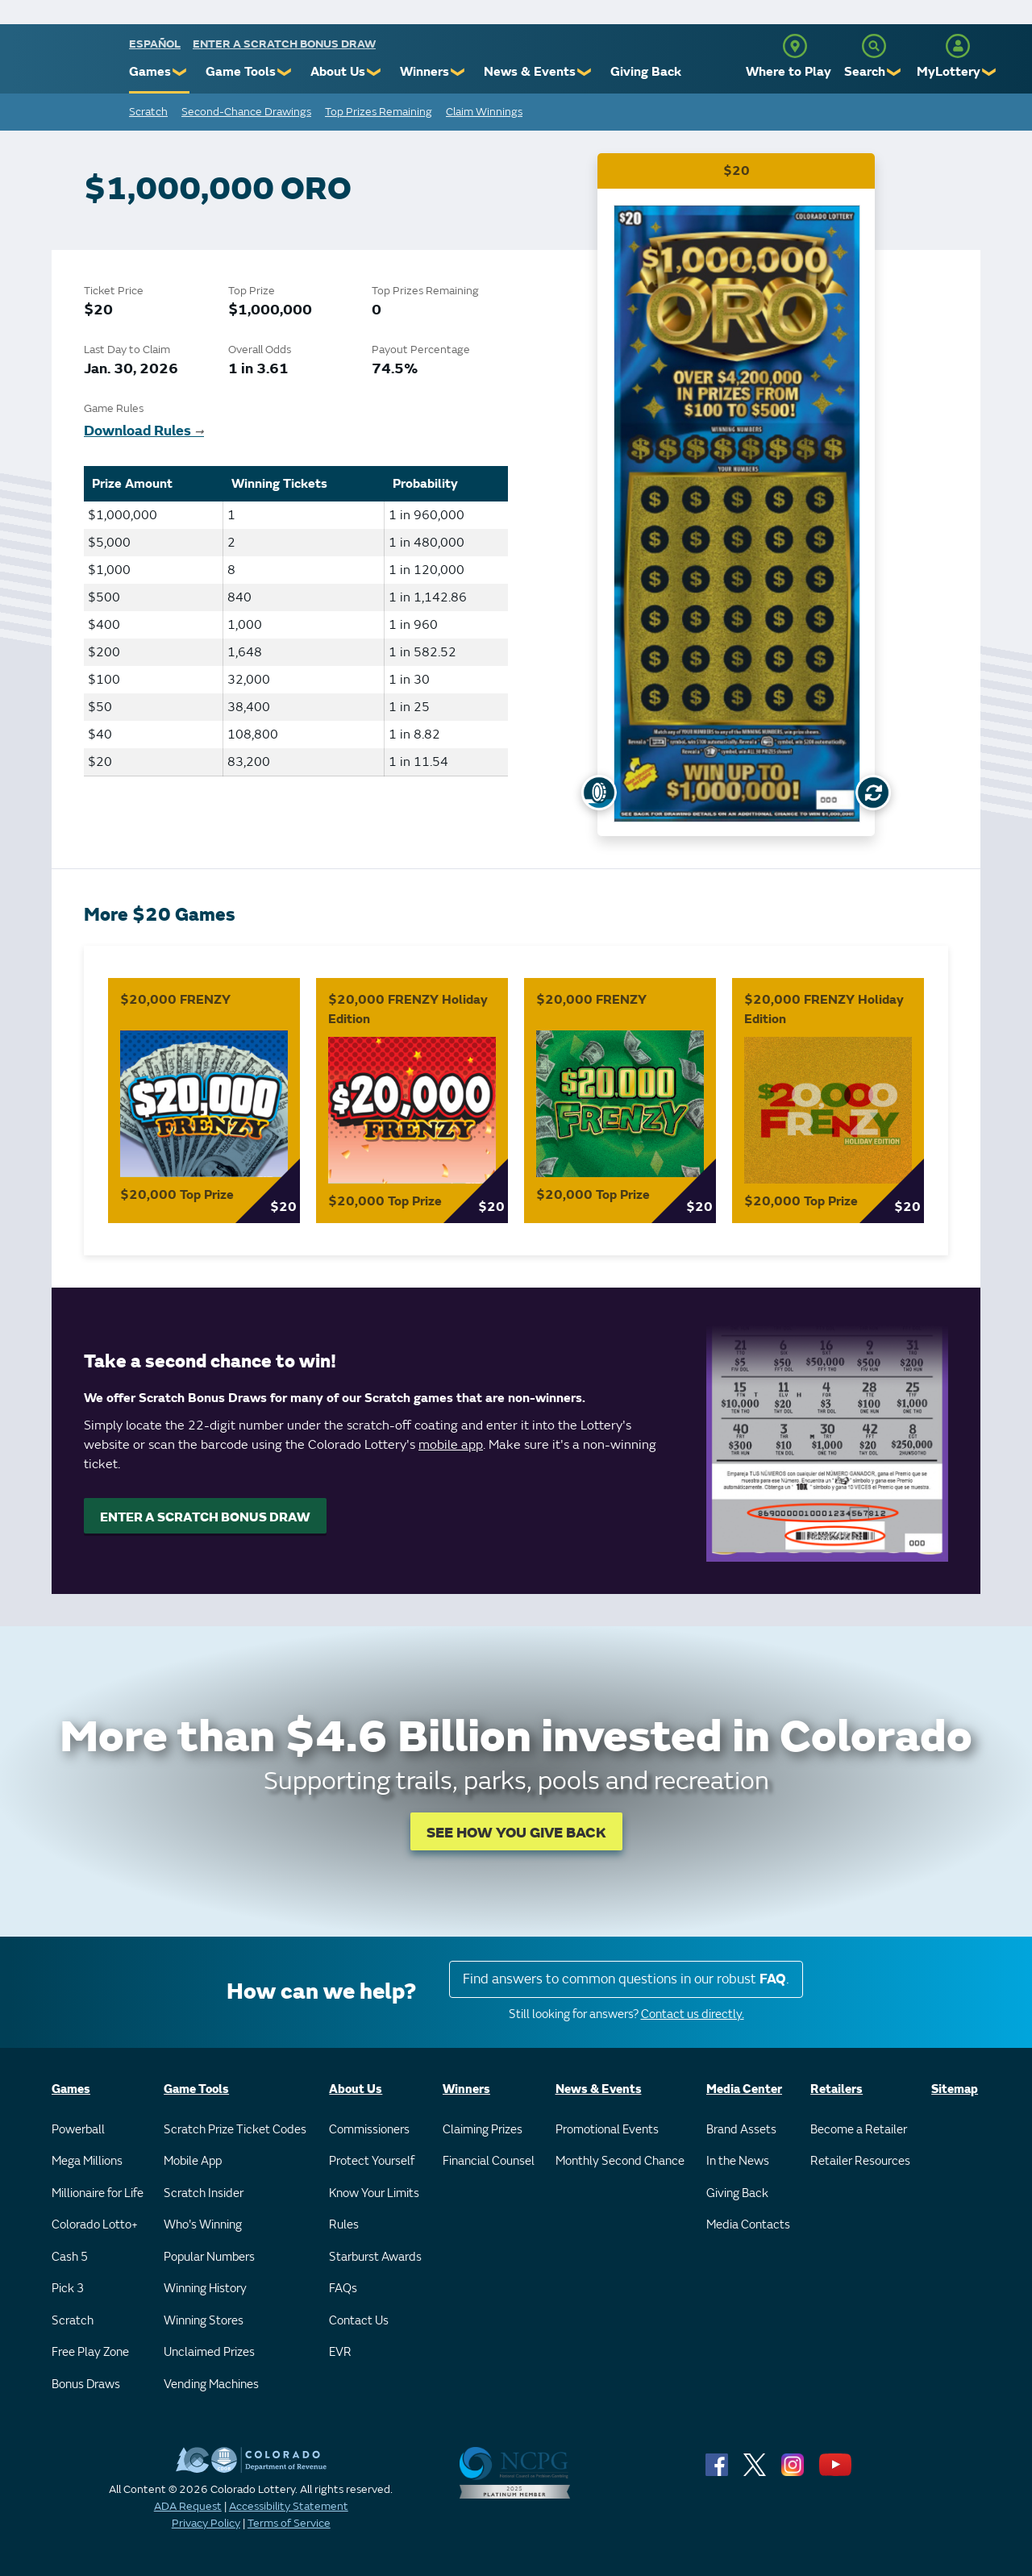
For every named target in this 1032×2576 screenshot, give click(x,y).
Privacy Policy (206, 2523)
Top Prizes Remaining (378, 112)
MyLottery (948, 72)
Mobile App (193, 2161)
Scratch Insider (203, 2193)
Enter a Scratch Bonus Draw (284, 44)
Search (864, 72)
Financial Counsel (489, 2161)
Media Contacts (748, 2225)
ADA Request (188, 2506)
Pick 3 (68, 2288)
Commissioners (369, 2129)
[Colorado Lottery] (66, 63)
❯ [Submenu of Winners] (458, 72)
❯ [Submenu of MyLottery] (990, 72)
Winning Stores (203, 2320)
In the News (737, 2161)
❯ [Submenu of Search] (894, 72)
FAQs (343, 2288)
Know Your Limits (374, 2193)
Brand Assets (741, 2129)
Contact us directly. (692, 2014)
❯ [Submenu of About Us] (374, 72)
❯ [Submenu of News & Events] (585, 72)
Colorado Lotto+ (95, 2225)
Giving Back (645, 72)
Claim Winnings (484, 112)
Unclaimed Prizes (209, 2352)
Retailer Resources (860, 2161)
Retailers (836, 2089)
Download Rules (144, 431)
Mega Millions (87, 2161)
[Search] (874, 46)
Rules (344, 2225)
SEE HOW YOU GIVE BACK (516, 1833)
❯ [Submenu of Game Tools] (285, 72)
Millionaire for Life (98, 2193)
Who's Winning (203, 2225)
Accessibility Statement (288, 2506)
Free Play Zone (90, 2352)
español (155, 44)
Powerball (78, 2129)
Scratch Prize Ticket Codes (235, 2129)
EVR (340, 2352)
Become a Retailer (858, 2129)
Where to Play (788, 72)
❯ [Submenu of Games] (180, 72)
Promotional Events (607, 2129)
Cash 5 (70, 2257)
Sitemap (954, 2089)
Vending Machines (211, 2384)
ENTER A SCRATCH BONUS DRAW (205, 1517)
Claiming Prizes (482, 2129)
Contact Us (359, 2320)
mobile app (450, 1445)
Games (150, 72)
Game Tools (241, 72)
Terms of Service (289, 2523)
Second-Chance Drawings (246, 112)
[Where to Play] (795, 46)
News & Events (530, 72)
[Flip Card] (873, 792)
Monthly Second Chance (620, 2161)
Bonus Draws (86, 2384)
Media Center (744, 2089)
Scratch (148, 112)
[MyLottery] (958, 46)
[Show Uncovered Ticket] (599, 792)
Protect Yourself (371, 2161)
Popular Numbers (209, 2257)
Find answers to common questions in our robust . (626, 1978)
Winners (424, 72)
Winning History (205, 2288)
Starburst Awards (375, 2257)
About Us (337, 72)
